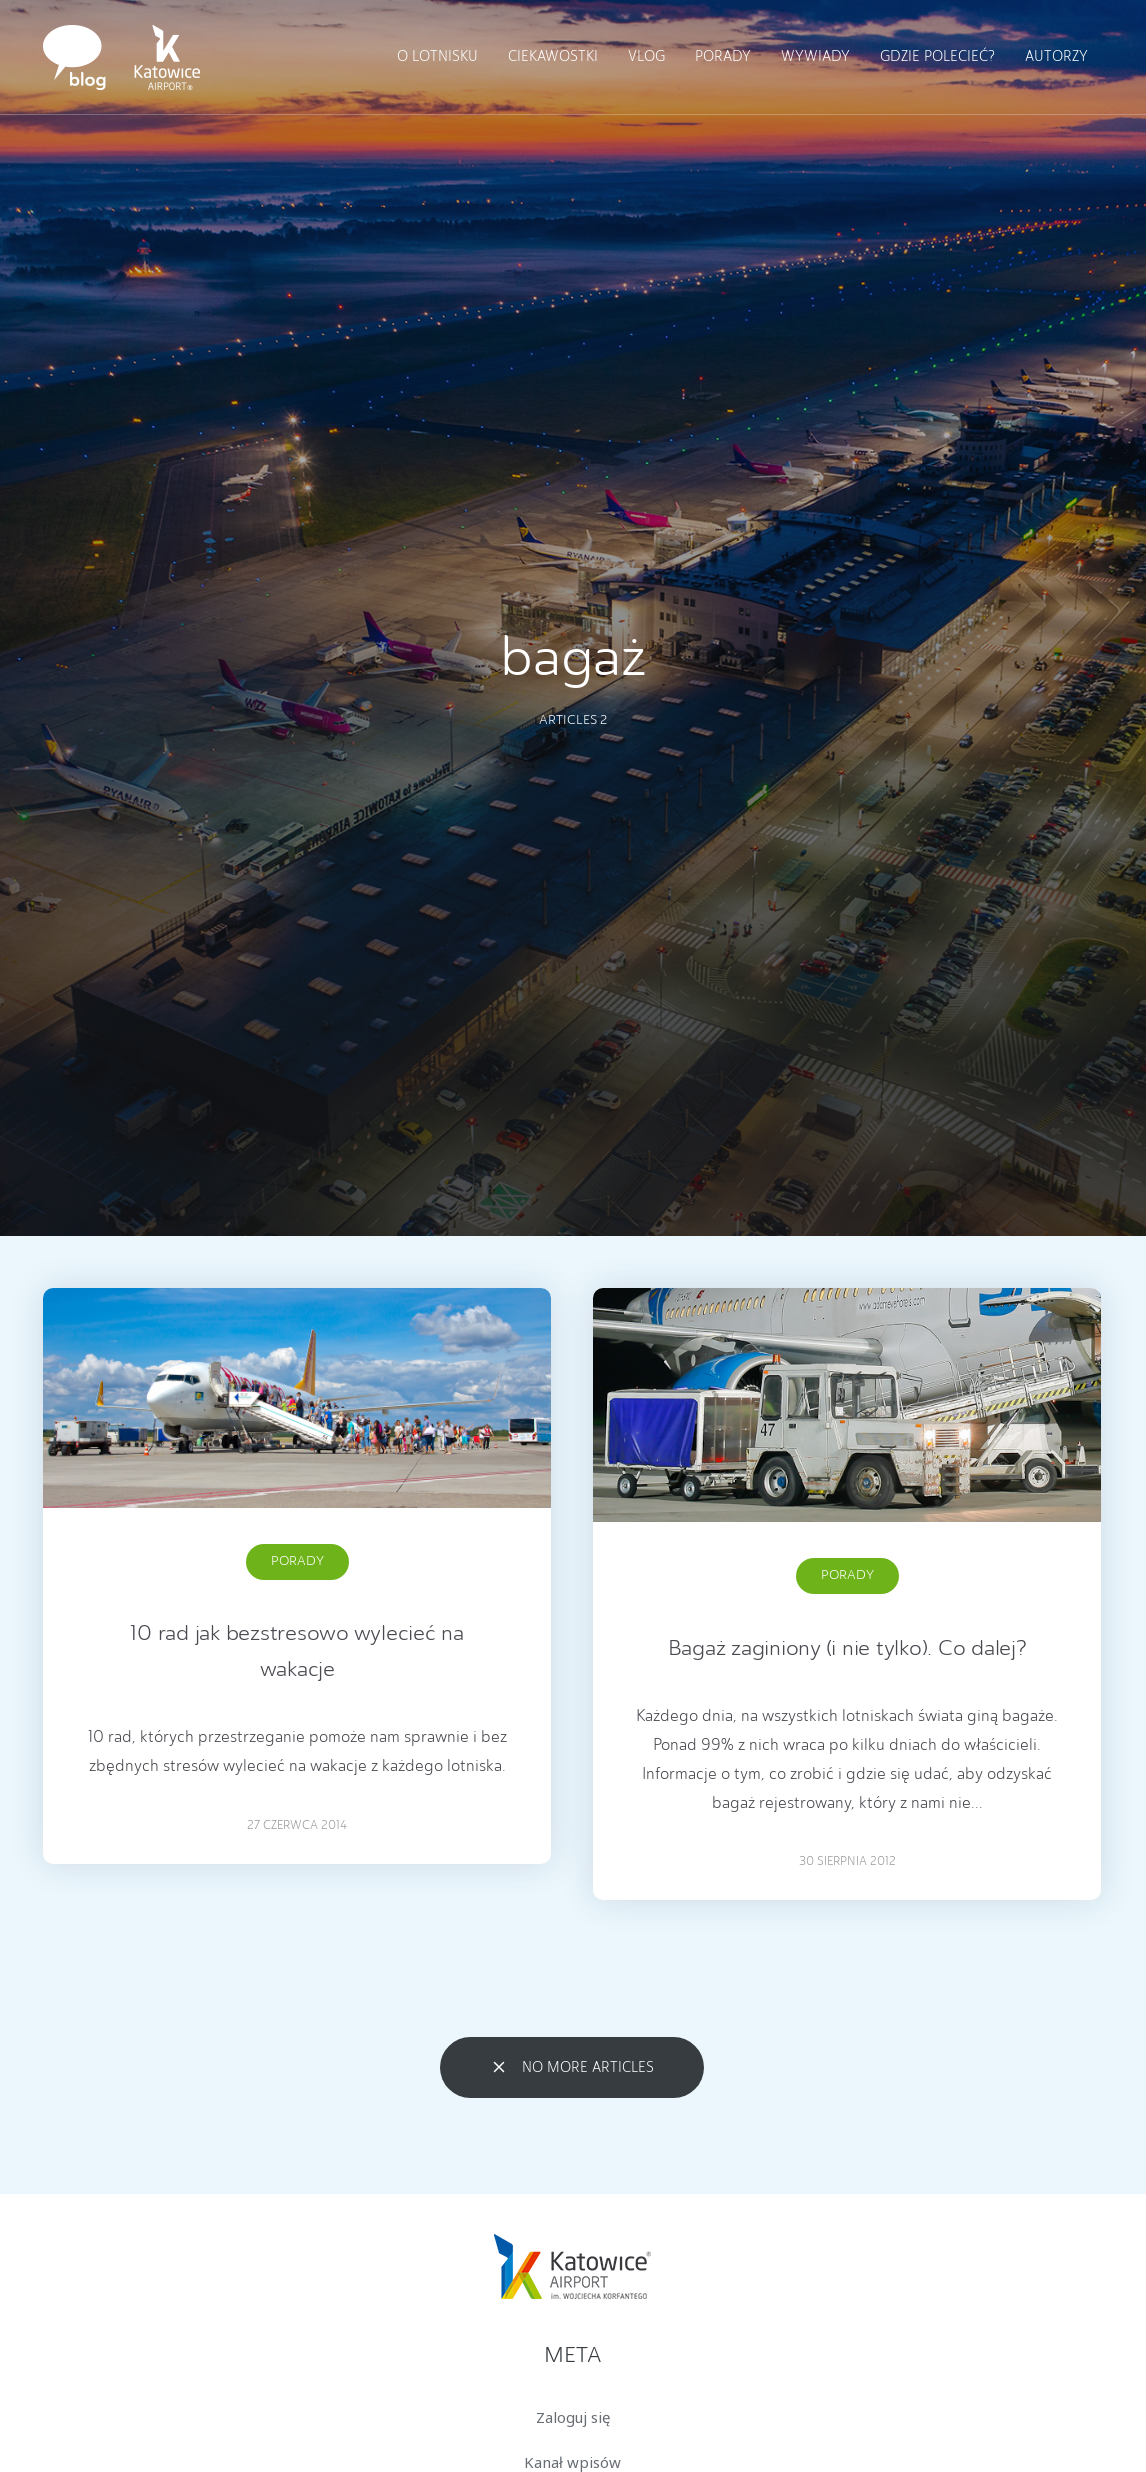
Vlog (646, 57)
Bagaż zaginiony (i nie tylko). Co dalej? (847, 1649)
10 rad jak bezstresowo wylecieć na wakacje (297, 1652)
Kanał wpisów (572, 2462)
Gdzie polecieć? (937, 57)
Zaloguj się (573, 2417)
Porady (723, 57)
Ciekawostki (553, 57)
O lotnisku (437, 57)
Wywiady (815, 57)
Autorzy (1056, 57)
